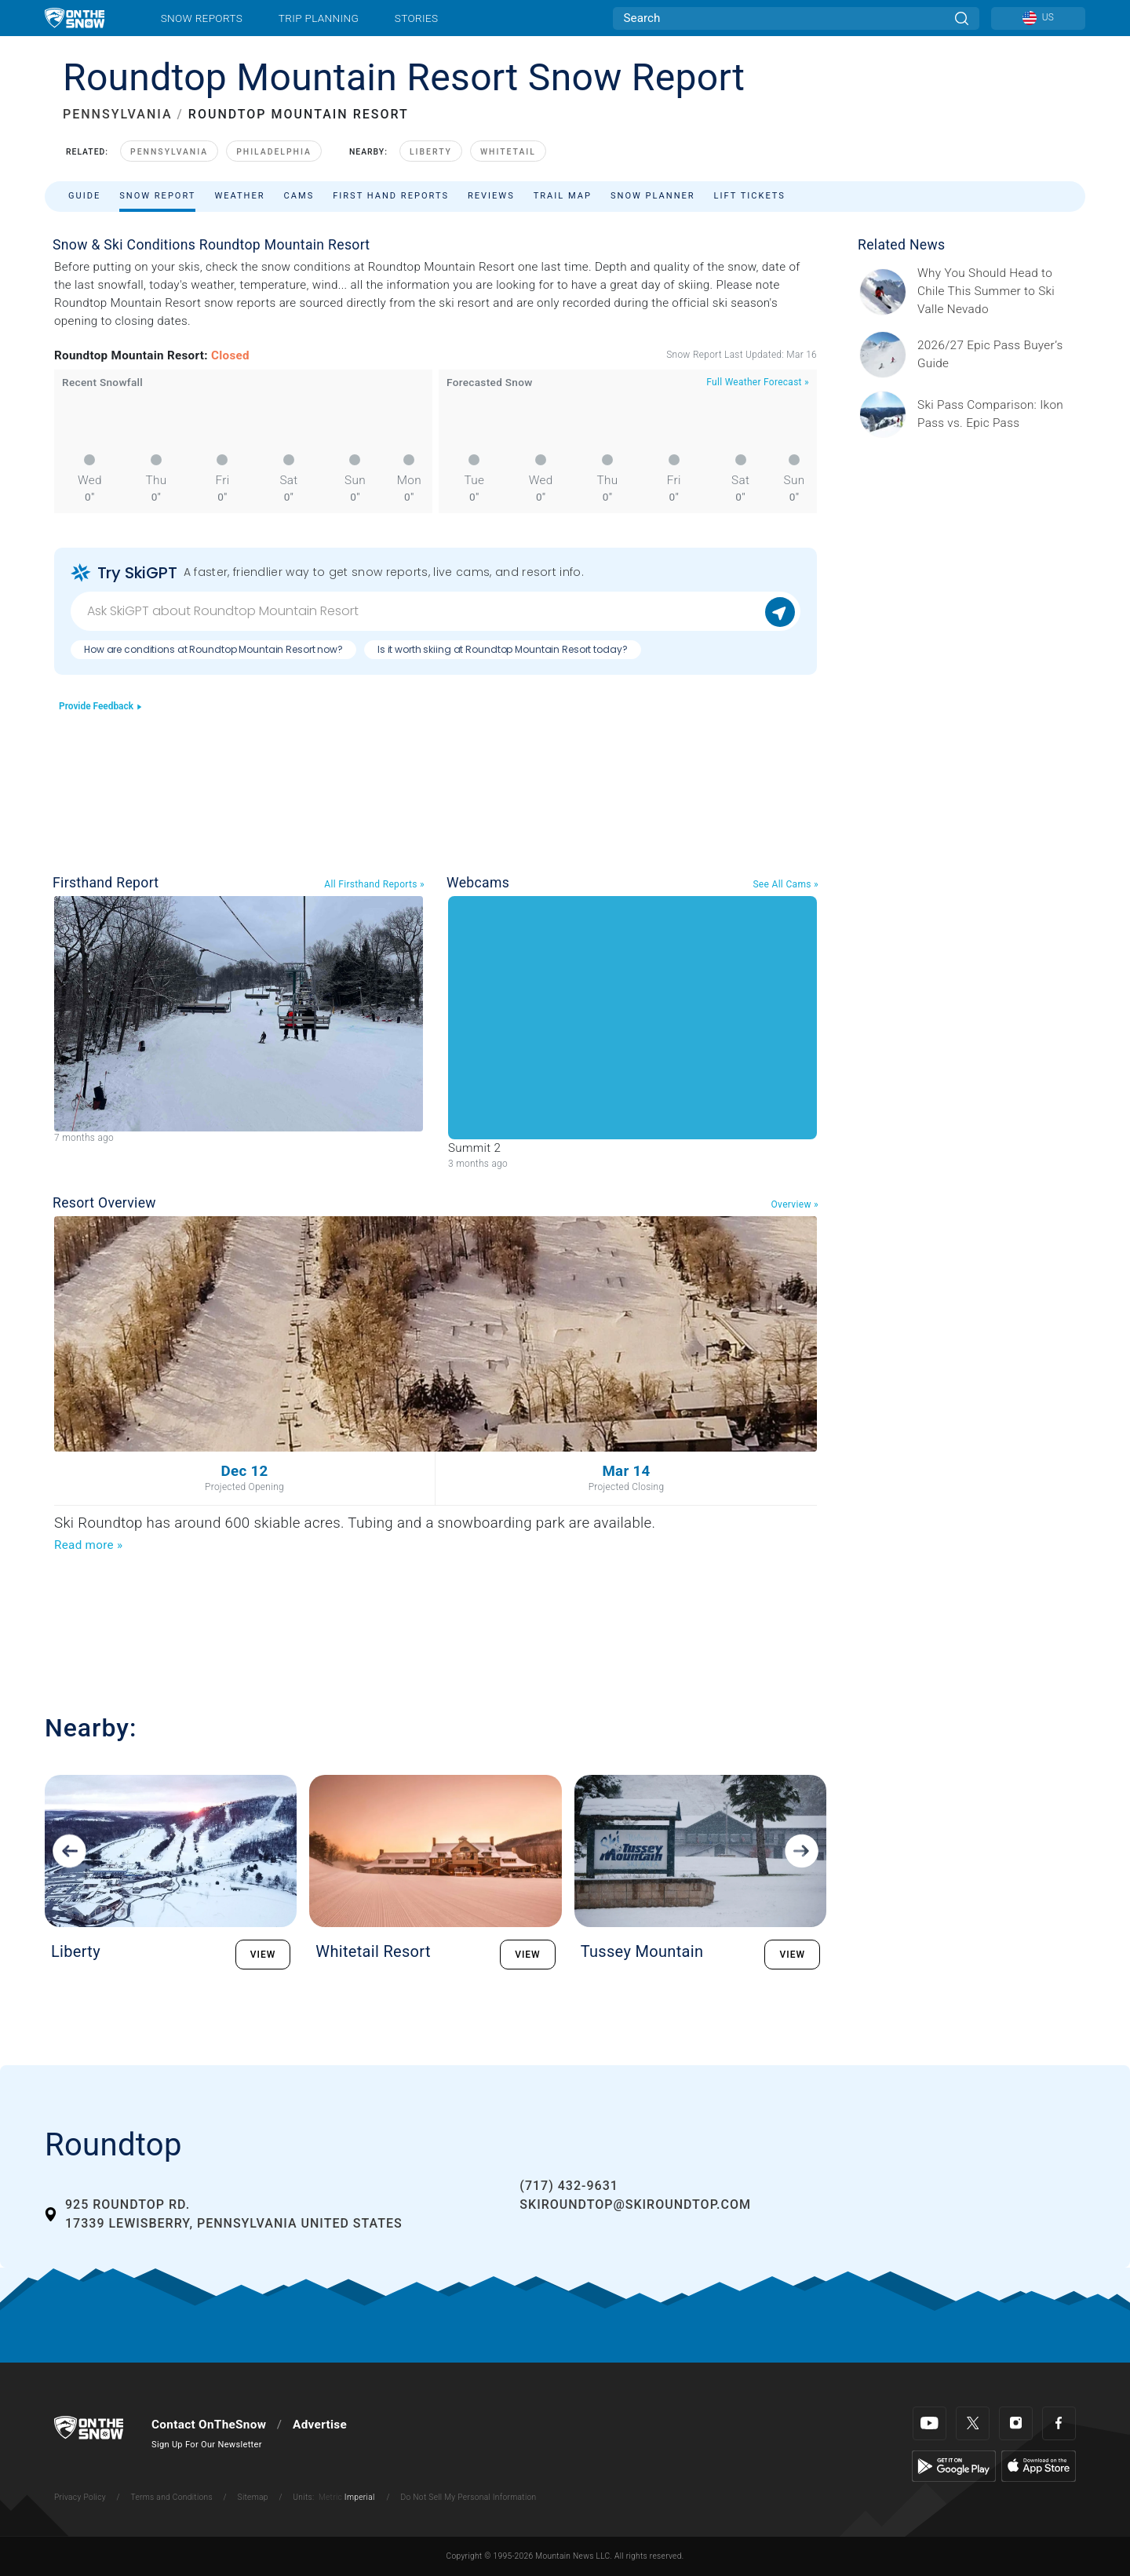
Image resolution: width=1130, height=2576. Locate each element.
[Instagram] (1016, 2423)
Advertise (320, 2425)
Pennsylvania (169, 152)
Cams (299, 196)
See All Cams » (785, 884)
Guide (84, 196)
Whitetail (508, 152)
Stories (416, 18)
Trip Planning (319, 18)
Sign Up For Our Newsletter (206, 2444)
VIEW (263, 1954)
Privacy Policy (80, 2497)
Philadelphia (274, 152)
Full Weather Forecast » (757, 382)
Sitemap (253, 2497)
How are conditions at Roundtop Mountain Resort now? (213, 649)
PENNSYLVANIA (118, 114)
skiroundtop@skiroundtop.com (635, 2204)
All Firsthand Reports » (374, 884)
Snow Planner (653, 196)
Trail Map (563, 196)
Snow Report (157, 196)
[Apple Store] (1038, 2465)
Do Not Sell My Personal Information (468, 2497)
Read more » (88, 1545)
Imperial (359, 2497)
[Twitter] (973, 2423)
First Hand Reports (391, 196)
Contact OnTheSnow (208, 2425)
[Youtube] (929, 2423)
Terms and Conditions (171, 2497)
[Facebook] (1059, 2423)
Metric (330, 2497)
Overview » (794, 1204)
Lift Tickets (750, 196)
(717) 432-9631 (568, 2185)
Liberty (431, 152)
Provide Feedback (101, 706)
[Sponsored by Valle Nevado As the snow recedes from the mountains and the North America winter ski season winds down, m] (996, 291)
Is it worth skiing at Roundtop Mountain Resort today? (502, 649)
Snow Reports (201, 18)
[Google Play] (954, 2465)
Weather (239, 196)
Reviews (491, 196)
